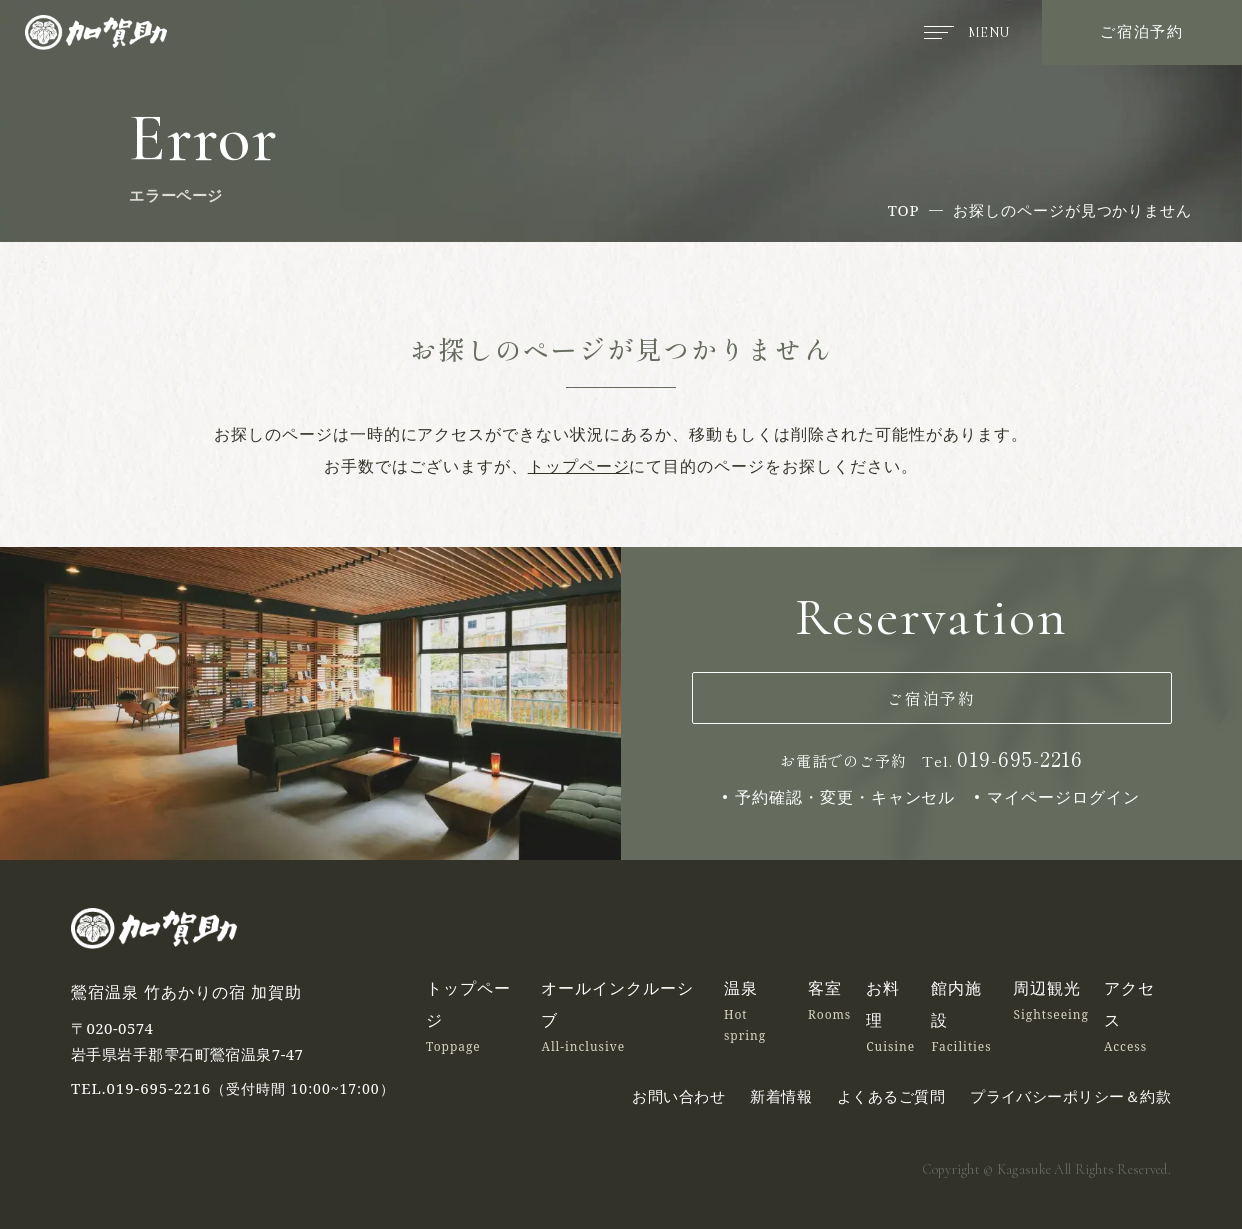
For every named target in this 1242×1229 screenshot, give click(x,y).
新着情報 (781, 1096)
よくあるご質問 (891, 1096)
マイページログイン (1063, 797)
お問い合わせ (678, 1096)
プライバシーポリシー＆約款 (1070, 1096)
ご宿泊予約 (1142, 31)
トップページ (579, 466)
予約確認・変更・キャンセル (845, 797)
